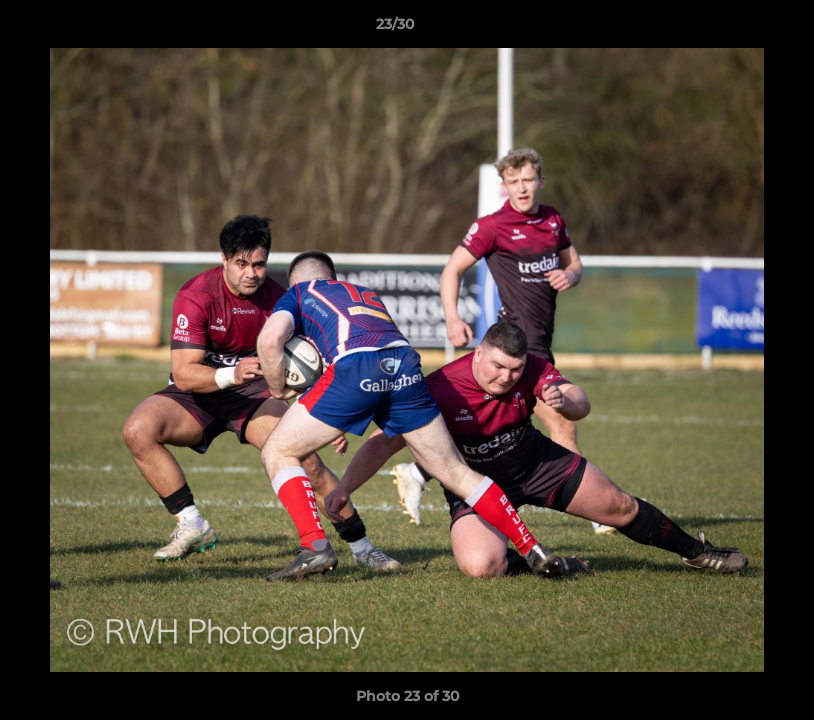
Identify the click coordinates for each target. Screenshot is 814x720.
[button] (730, 29)
